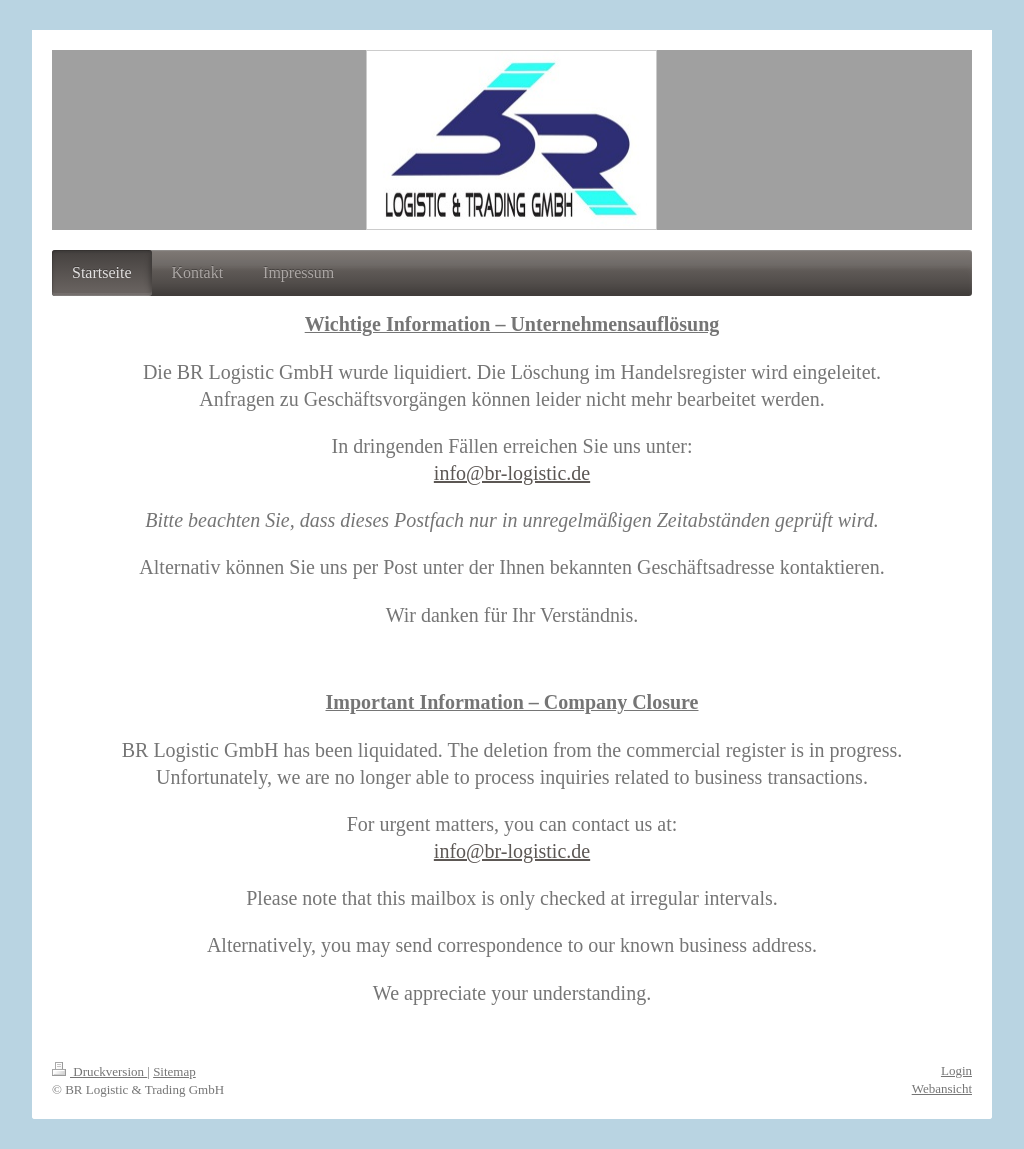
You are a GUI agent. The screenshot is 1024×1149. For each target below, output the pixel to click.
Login (956, 1070)
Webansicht (942, 1088)
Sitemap (174, 1071)
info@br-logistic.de (512, 473)
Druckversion (99, 1071)
